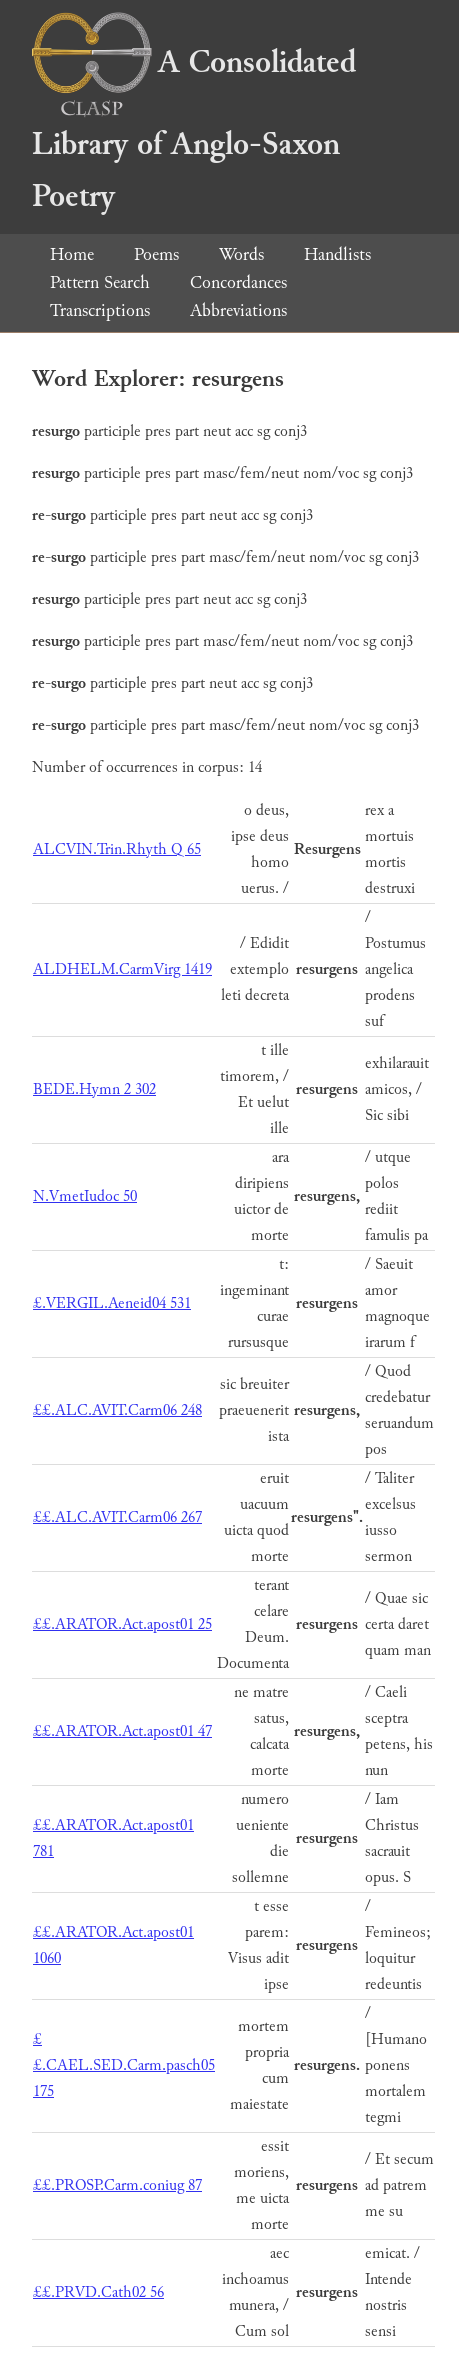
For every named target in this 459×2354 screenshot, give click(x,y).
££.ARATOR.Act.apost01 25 (122, 1624)
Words (241, 254)
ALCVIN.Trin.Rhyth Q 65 (117, 849)
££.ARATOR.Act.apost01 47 (122, 1731)
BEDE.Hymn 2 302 (94, 1089)
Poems (156, 254)
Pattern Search (100, 282)
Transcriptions (100, 310)
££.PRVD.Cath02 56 (98, 2292)
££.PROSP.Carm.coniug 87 (117, 2185)
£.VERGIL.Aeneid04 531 (112, 1303)
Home (72, 254)
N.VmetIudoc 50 (85, 1196)
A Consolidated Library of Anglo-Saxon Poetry (194, 129)
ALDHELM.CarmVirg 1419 (122, 969)
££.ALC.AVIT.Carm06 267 (117, 1517)
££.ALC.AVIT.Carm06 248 (117, 1410)
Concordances (238, 282)
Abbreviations (238, 310)
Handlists (337, 254)
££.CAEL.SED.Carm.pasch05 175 (124, 2065)
